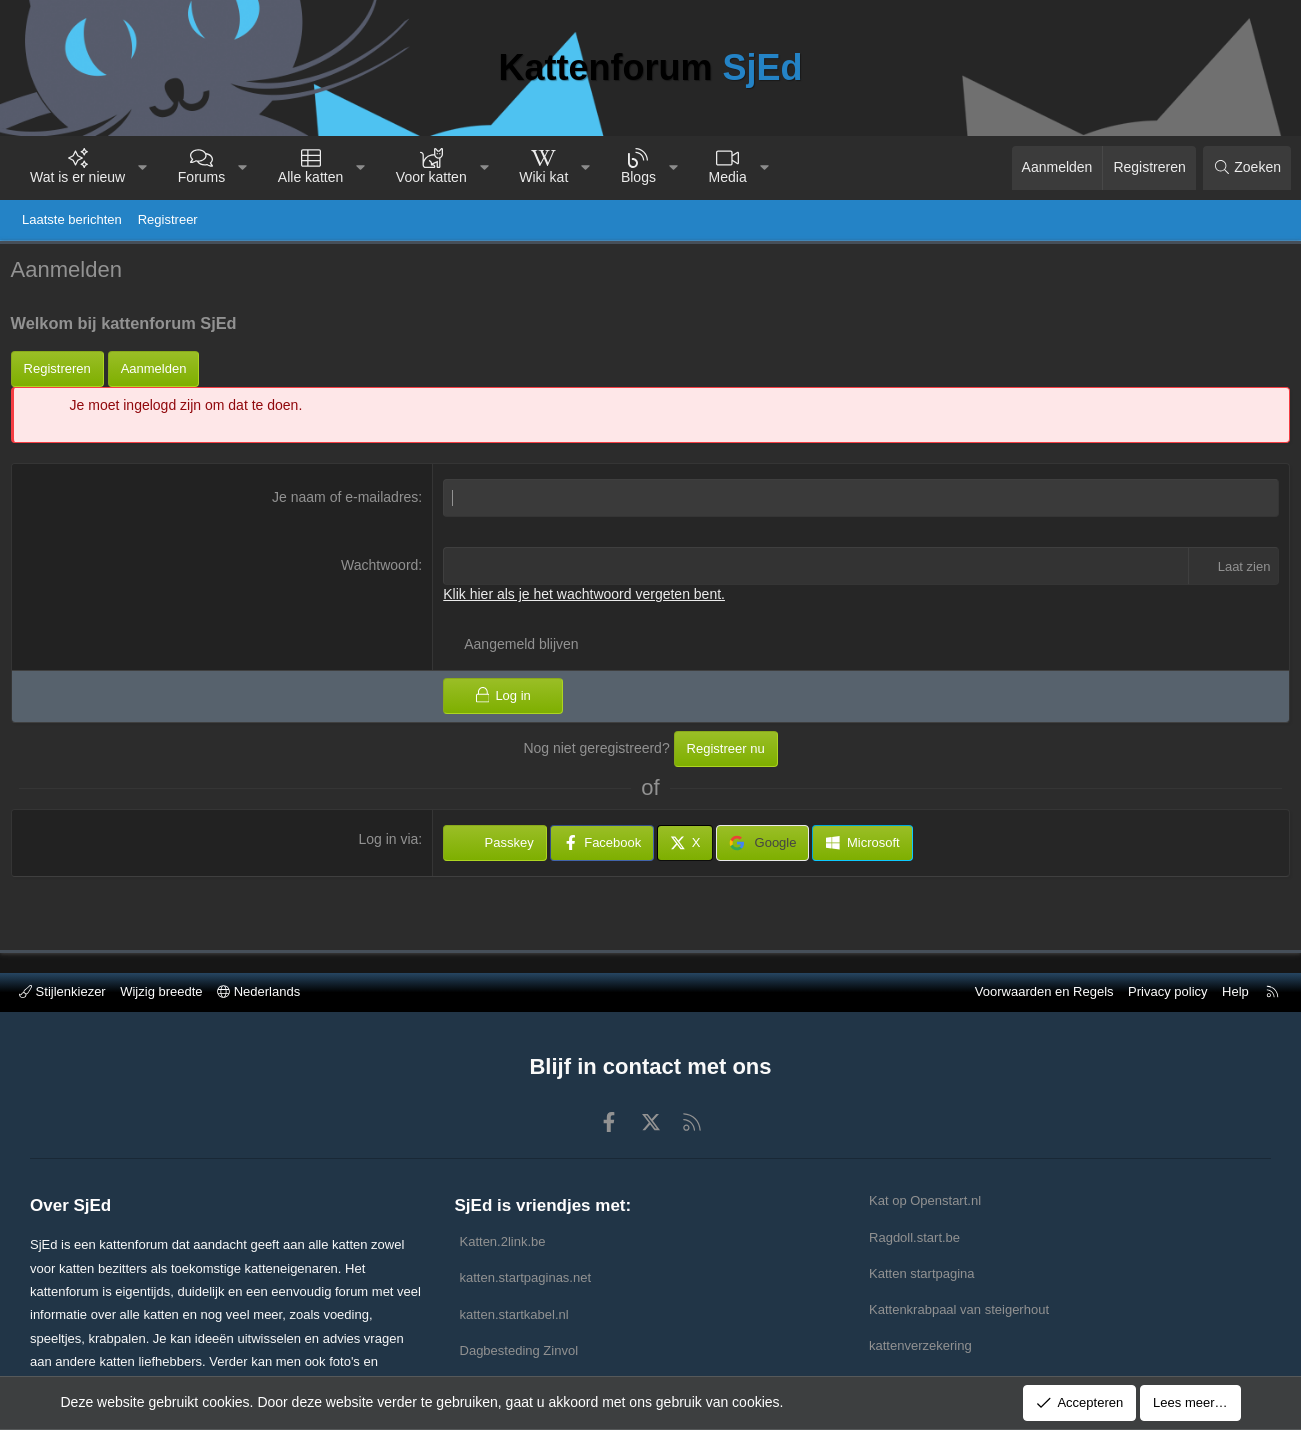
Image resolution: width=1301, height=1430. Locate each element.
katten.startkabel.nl (514, 1314)
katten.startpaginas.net (526, 1277)
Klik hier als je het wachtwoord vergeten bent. (586, 598)
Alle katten (310, 177)
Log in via (390, 843)
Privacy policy (1167, 991)
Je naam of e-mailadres (347, 502)
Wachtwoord (381, 569)
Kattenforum (650, 67)
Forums (201, 177)
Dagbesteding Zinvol (519, 1350)
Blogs (638, 177)
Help (1235, 991)
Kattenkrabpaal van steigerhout (959, 1309)
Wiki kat (543, 177)
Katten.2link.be (503, 1241)
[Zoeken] (1247, 168)
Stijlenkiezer (62, 991)
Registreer (168, 219)
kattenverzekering (920, 1345)
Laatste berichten (72, 219)
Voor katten (431, 177)
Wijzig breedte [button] (161, 991)
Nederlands (258, 991)
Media (728, 177)
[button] (143, 168)
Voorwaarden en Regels (1044, 991)
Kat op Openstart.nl (925, 1200)
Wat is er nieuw (77, 177)
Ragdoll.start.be (914, 1237)
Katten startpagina (922, 1273)
